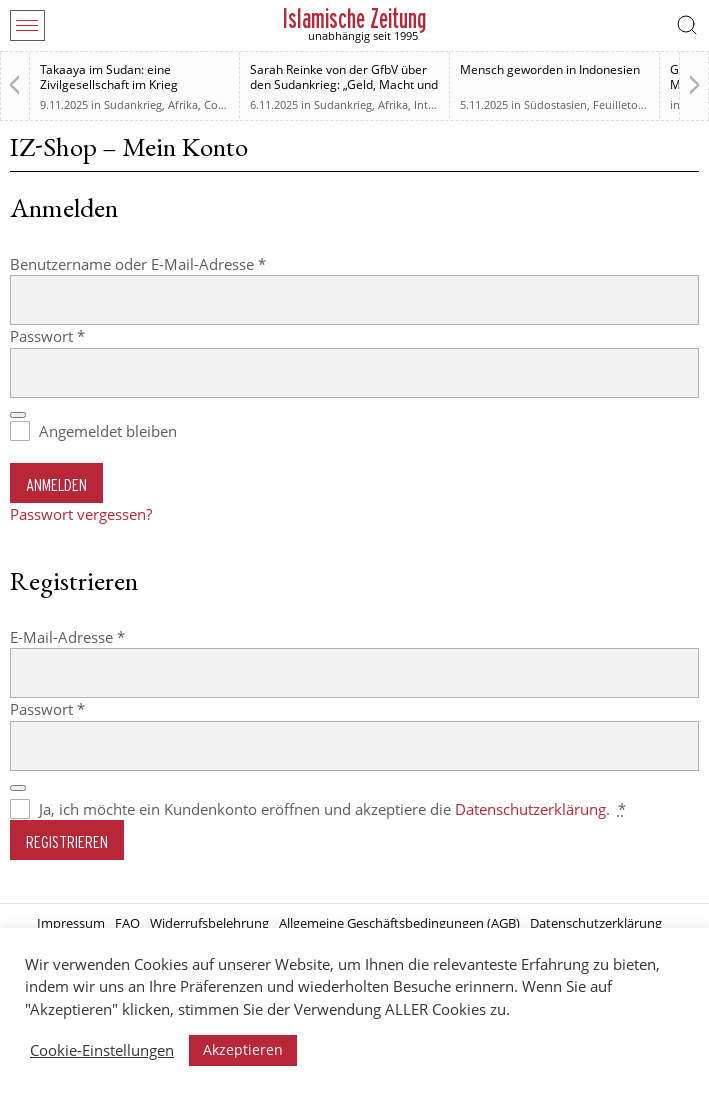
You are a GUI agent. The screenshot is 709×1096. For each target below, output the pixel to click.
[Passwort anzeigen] (18, 415)
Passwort (87, 335)
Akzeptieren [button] (243, 1049)
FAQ (127, 923)
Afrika (183, 104)
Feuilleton (619, 104)
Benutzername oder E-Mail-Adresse (178, 263)
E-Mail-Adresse (107, 636)
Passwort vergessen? (81, 514)
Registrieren (67, 841)
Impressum (71, 923)
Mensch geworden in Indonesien (550, 69)
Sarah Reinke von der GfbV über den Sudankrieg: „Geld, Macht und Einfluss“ (344, 84)
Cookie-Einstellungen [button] (102, 1050)
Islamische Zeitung (354, 18)
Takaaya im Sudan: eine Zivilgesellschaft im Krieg (109, 77)
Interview (438, 104)
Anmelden (56, 484)
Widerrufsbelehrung (209, 923)
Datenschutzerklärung (530, 809)
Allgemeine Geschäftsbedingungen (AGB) (399, 923)
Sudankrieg (133, 104)
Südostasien (555, 104)
